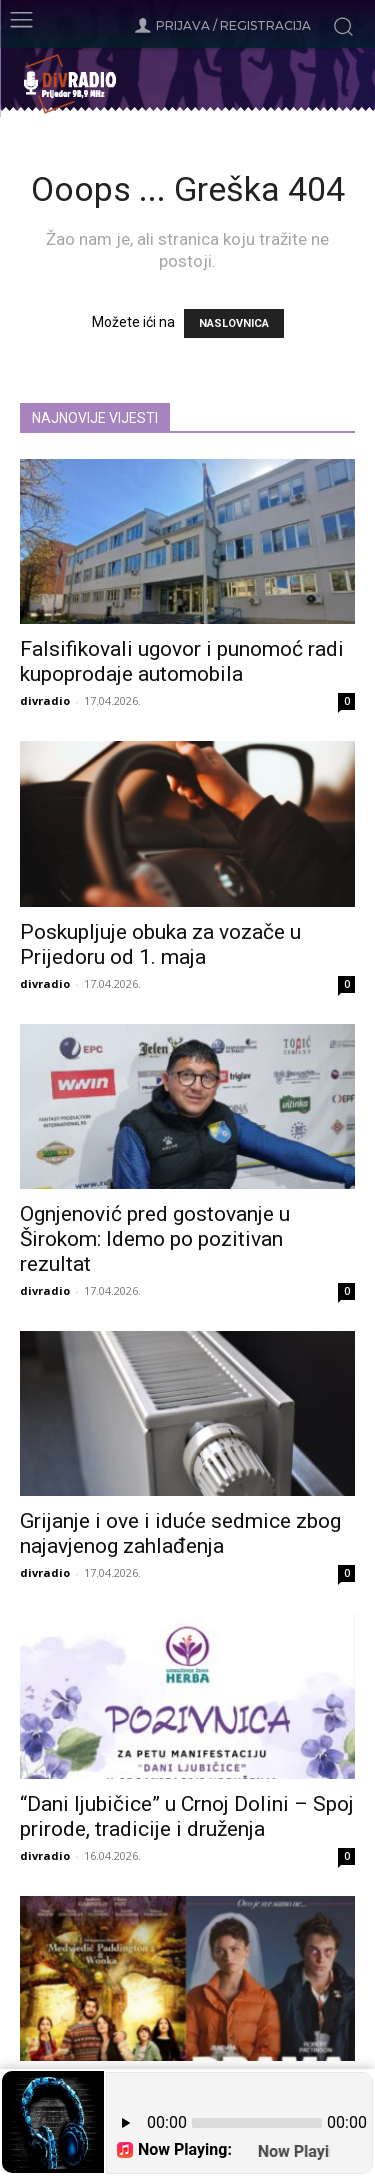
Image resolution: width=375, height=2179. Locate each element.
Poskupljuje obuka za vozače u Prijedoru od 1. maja (160, 944)
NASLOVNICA (234, 323)
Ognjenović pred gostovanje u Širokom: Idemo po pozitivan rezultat (155, 1239)
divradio (45, 700)
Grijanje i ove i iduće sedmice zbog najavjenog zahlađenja (180, 1533)
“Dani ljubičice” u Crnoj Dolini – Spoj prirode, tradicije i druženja (187, 1816)
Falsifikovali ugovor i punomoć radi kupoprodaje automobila (182, 661)
